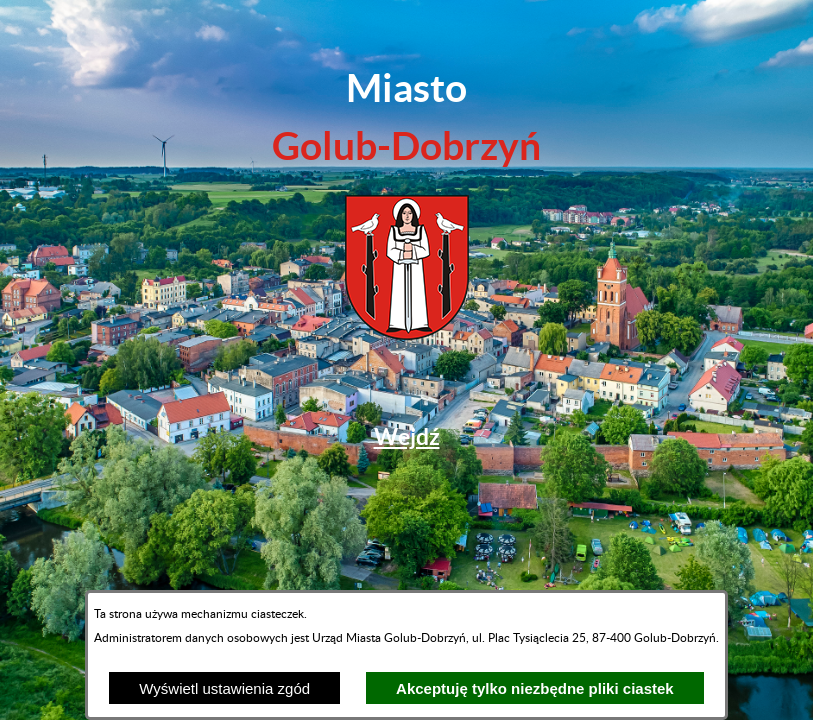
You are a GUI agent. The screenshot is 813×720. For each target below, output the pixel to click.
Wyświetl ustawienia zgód (224, 688)
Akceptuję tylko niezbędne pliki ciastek (535, 688)
